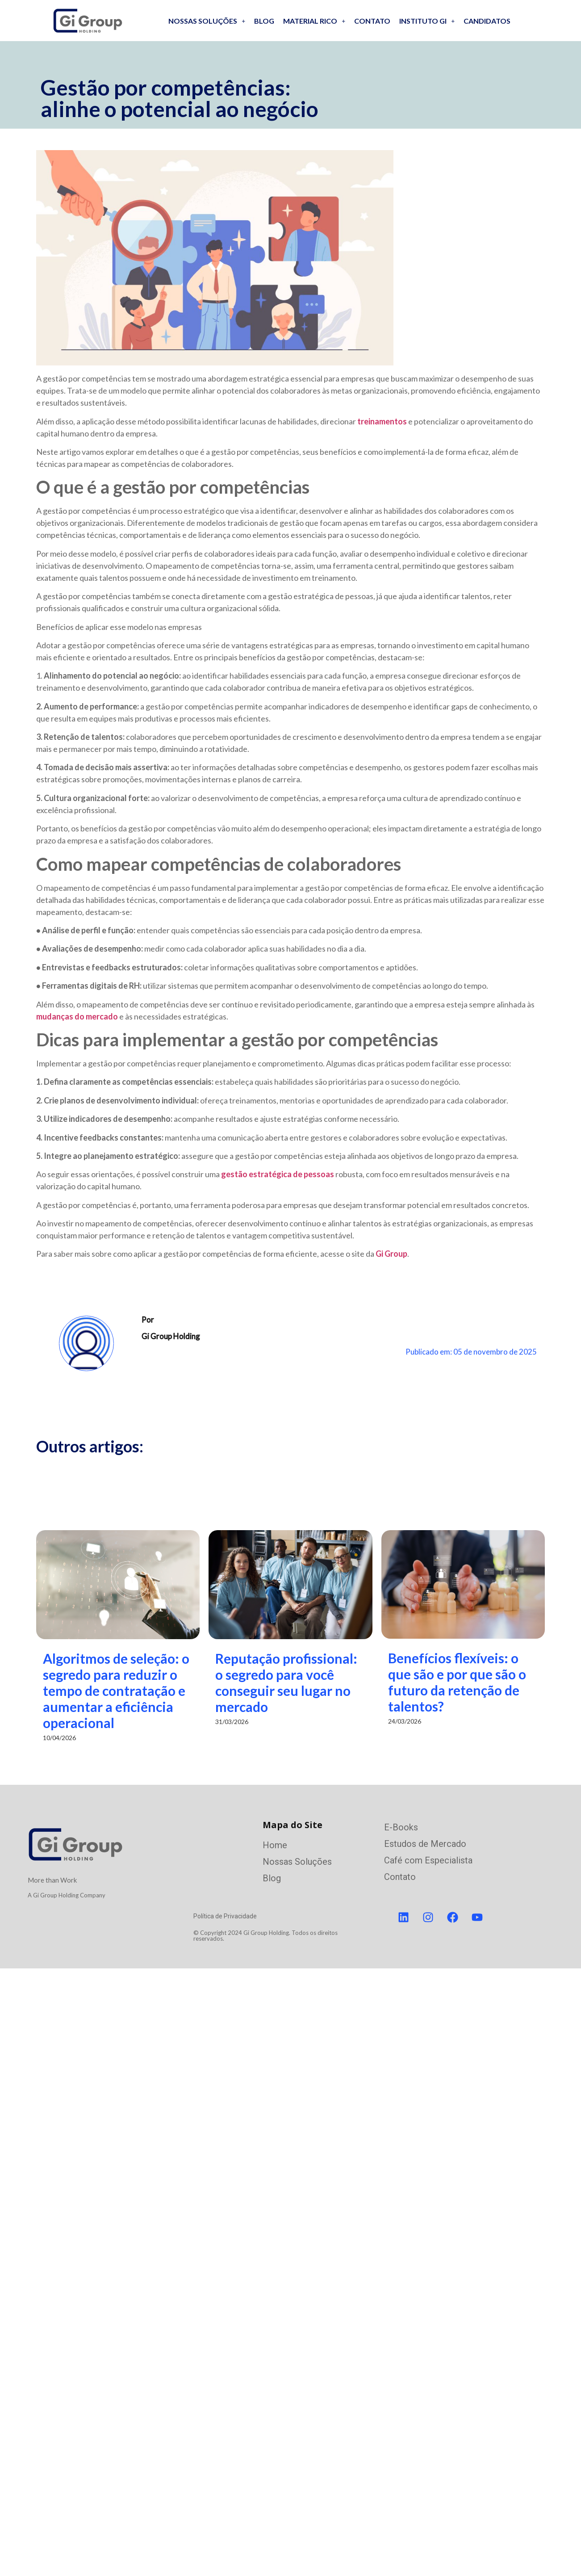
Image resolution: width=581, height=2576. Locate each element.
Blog (264, 21)
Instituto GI (427, 21)
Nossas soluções (206, 21)
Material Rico (314, 21)
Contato (372, 21)
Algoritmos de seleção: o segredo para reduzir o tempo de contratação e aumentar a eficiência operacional (116, 1690)
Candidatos (487, 21)
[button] (207, 21)
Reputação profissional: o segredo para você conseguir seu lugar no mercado (367, 1682)
